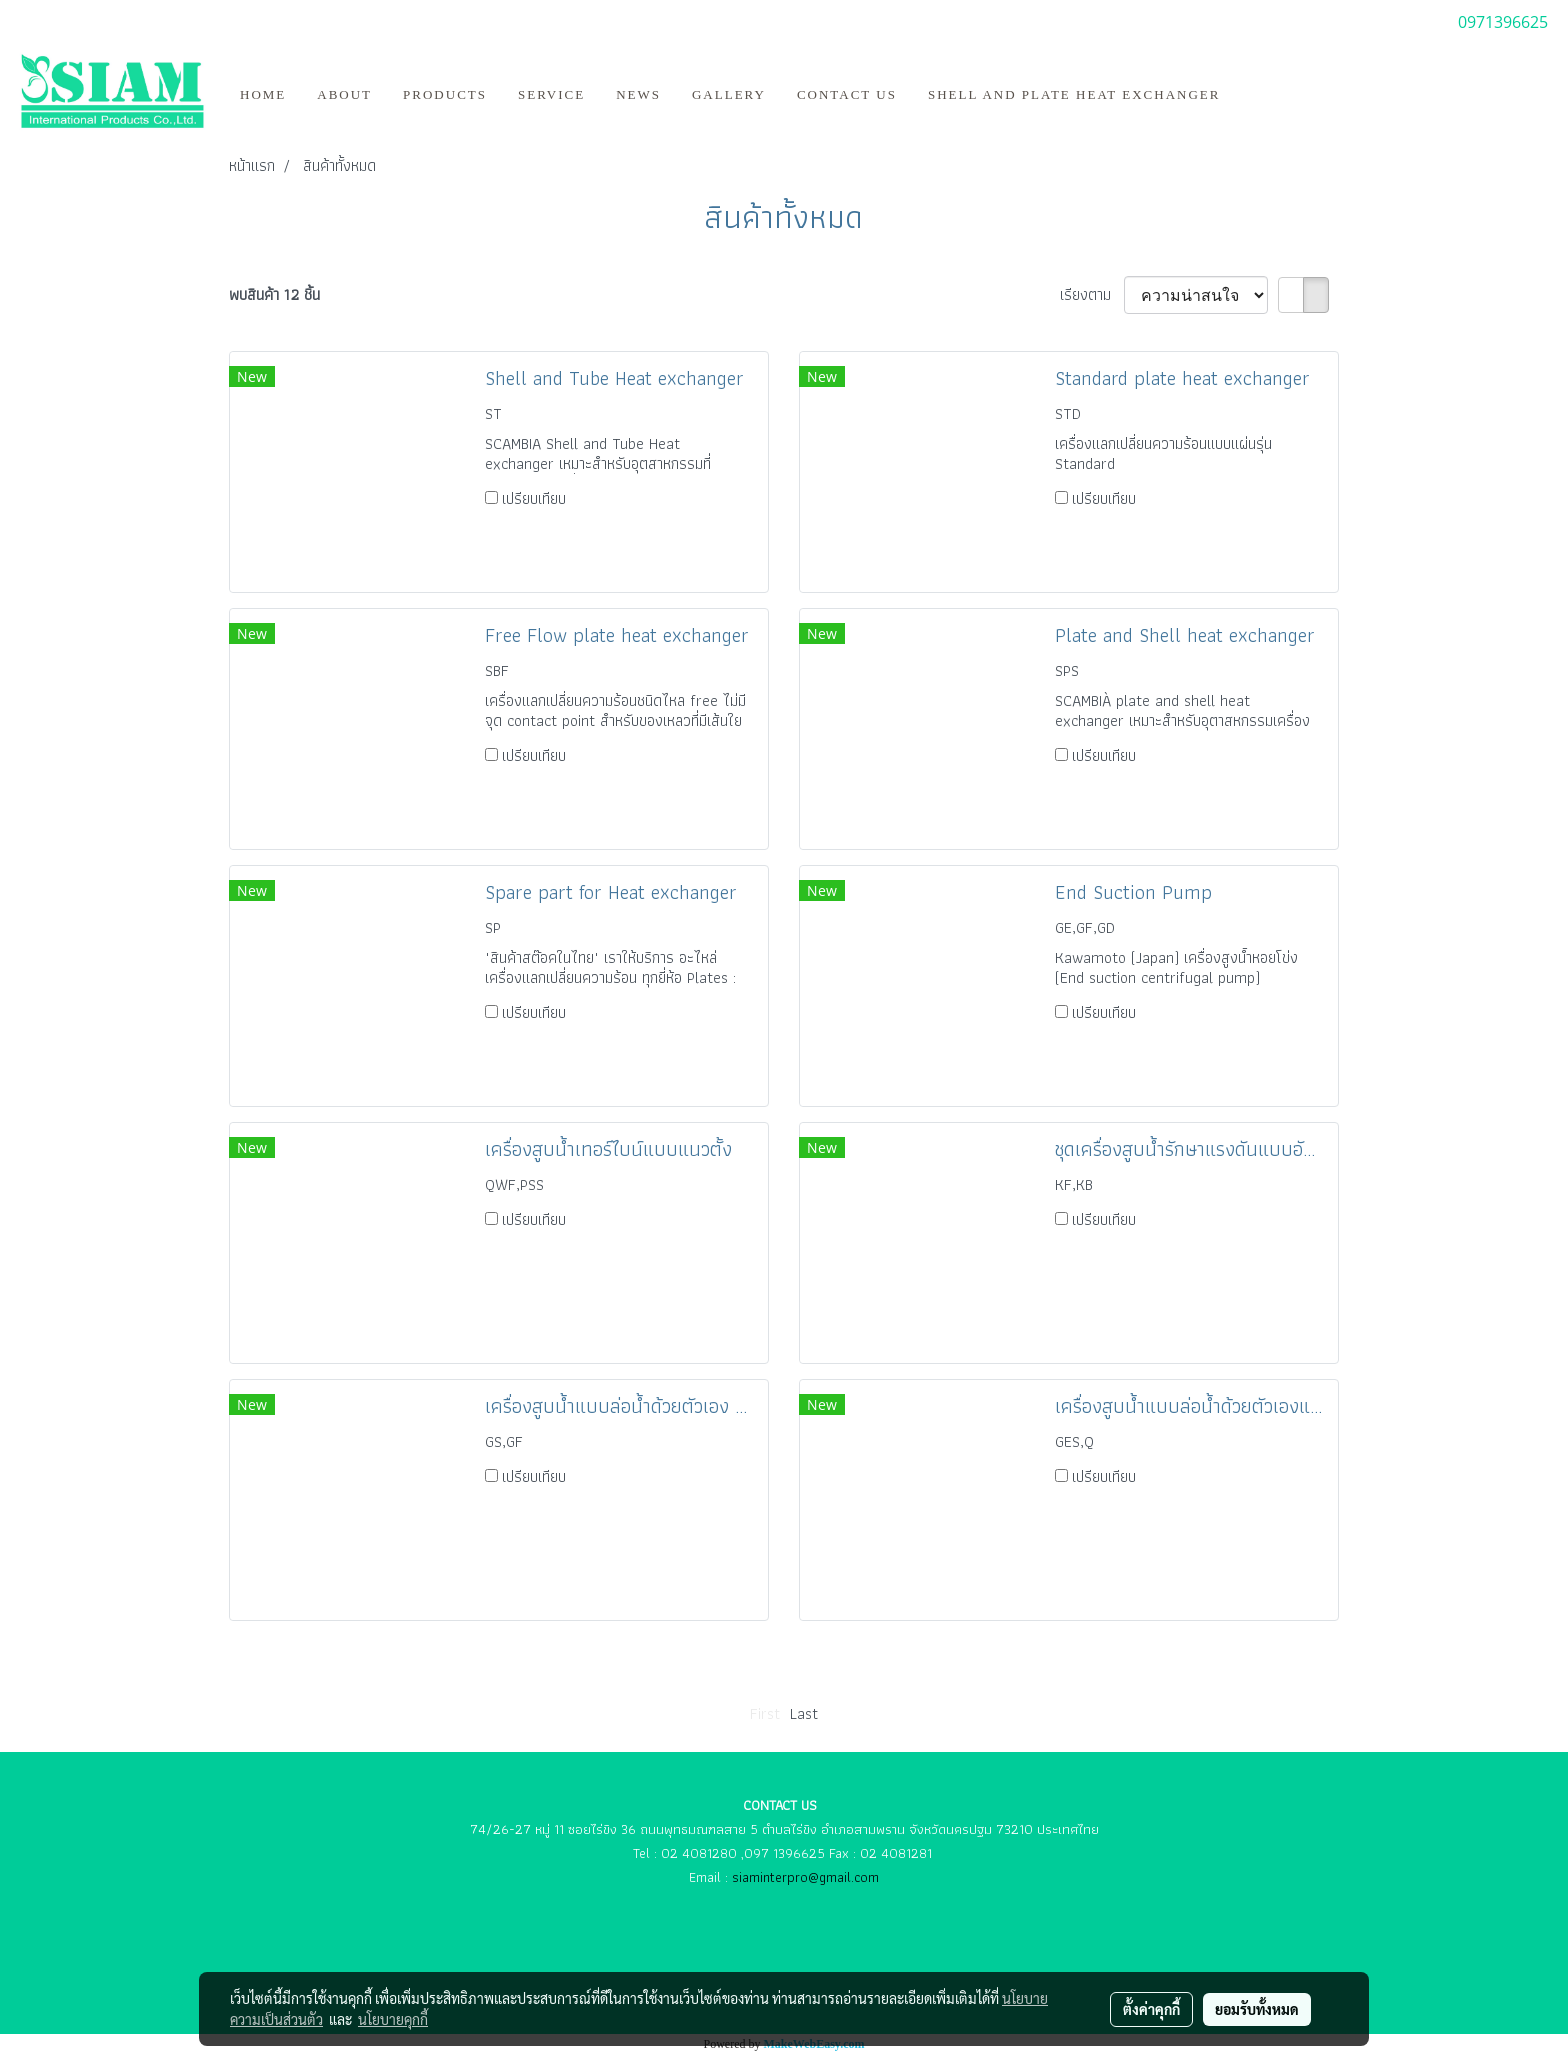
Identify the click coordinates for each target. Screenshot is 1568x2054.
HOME (263, 94)
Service (551, 94)
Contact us (847, 94)
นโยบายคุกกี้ (393, 2019)
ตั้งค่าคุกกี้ (1151, 2009)
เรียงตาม (1092, 295)
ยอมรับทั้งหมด (1257, 2009)
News (638, 94)
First (765, 1713)
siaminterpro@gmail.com (805, 1877)
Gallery (729, 94)
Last (804, 1713)
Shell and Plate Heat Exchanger (1074, 94)
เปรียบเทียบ (534, 498)
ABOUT (344, 94)
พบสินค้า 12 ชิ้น (274, 295)
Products (445, 94)
